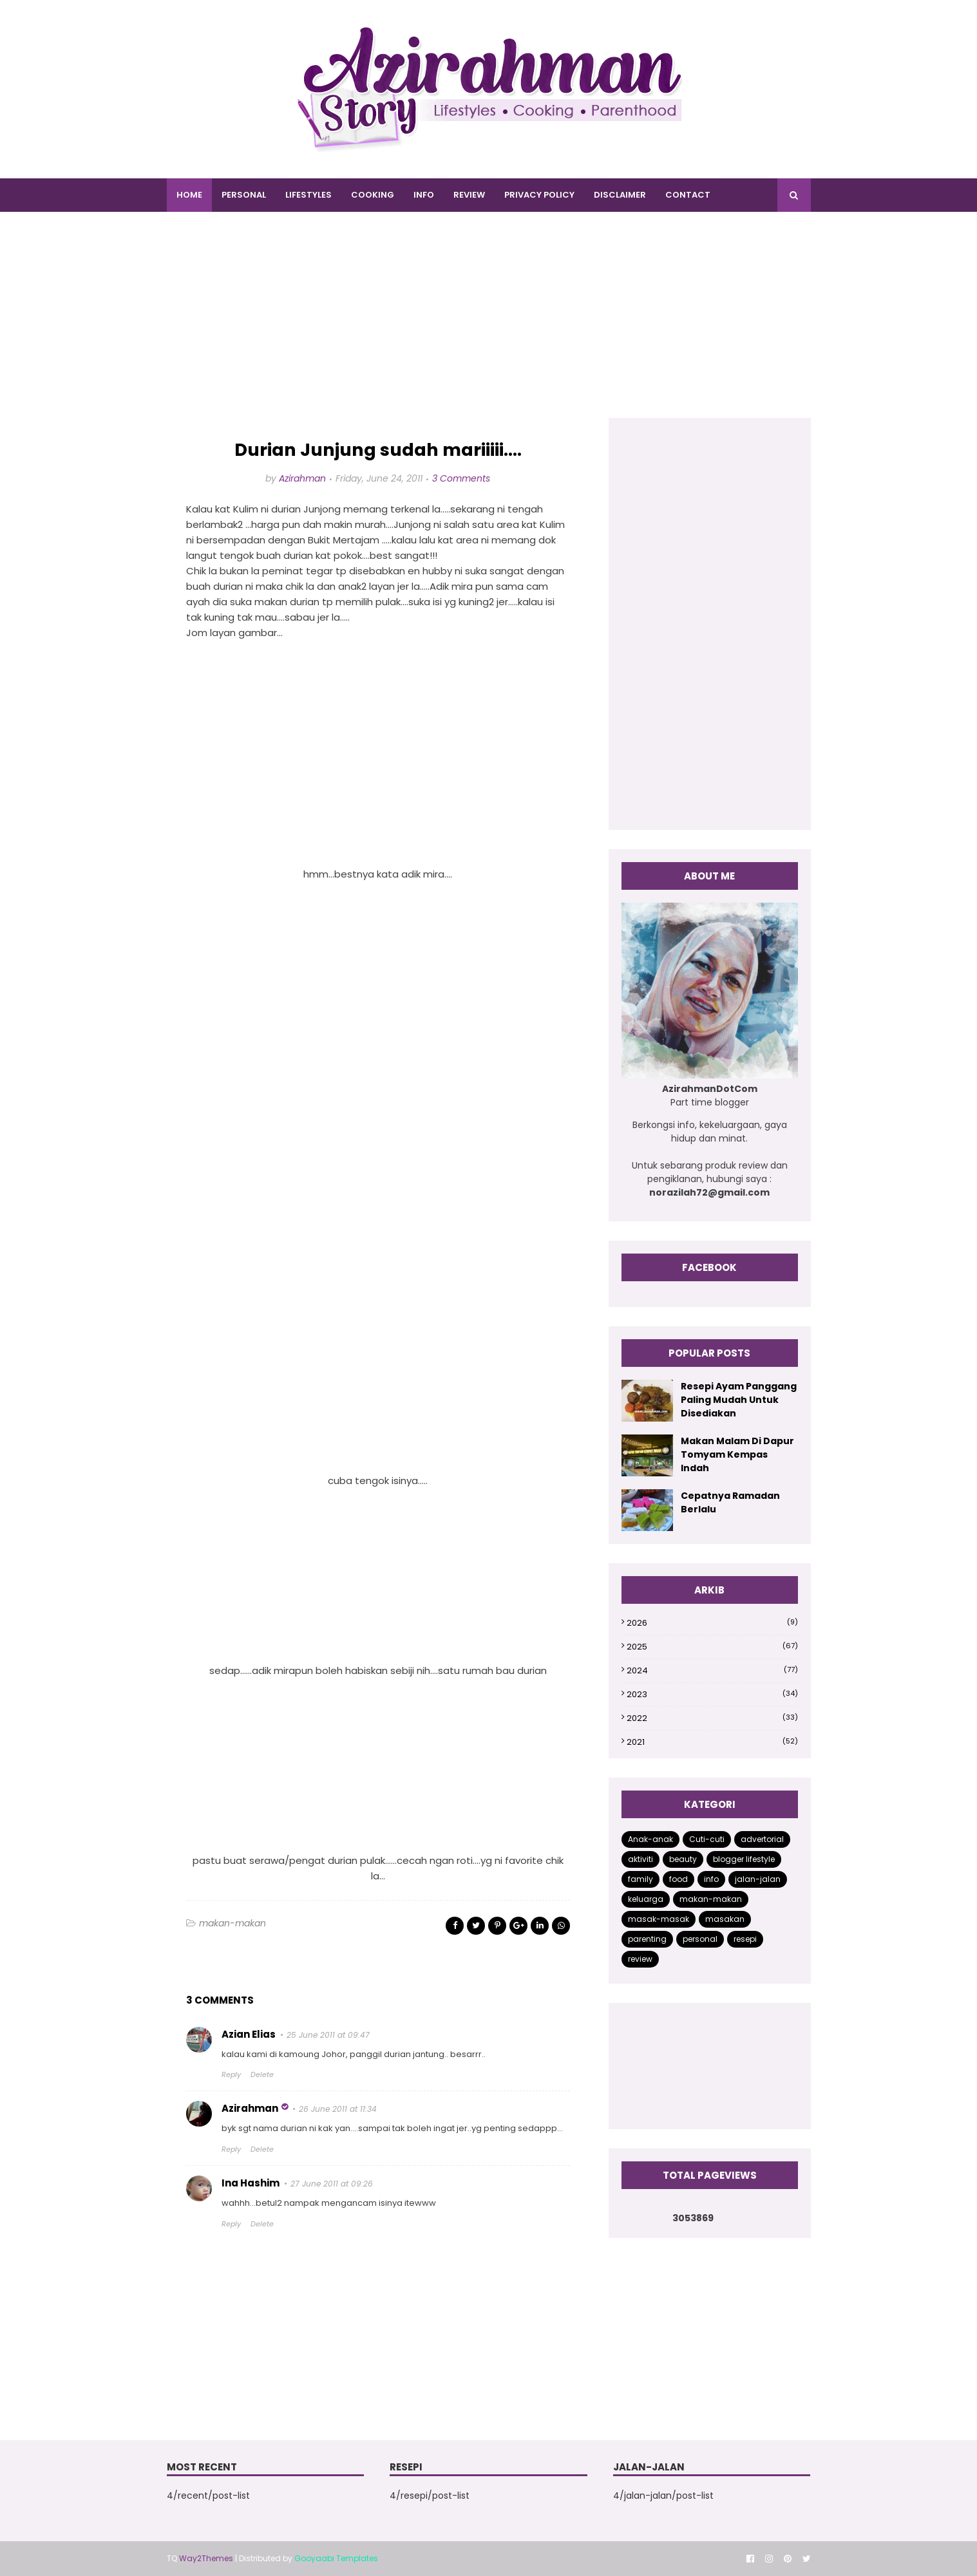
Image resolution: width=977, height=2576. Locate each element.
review (640, 1958)
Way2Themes (206, 2558)
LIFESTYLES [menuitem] (308, 195)
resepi (745, 1938)
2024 (712, 1670)
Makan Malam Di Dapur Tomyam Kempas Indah (737, 1454)
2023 (712, 1694)
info (711, 1879)
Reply (231, 2074)
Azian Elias (249, 2034)
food (678, 1879)
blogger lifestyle (744, 1859)
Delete (262, 2074)
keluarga (645, 1899)
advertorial (762, 1839)
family (640, 1879)
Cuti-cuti (707, 1839)
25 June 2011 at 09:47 (328, 2034)
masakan (725, 1918)
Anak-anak (650, 1839)
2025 (712, 1647)
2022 (712, 1718)
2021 (712, 1742)
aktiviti (640, 1859)
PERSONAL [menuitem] (244, 195)
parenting (647, 1938)
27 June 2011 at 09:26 (331, 2183)
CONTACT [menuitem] (687, 195)
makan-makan (232, 1923)
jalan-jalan (758, 1879)
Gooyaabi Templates (336, 2558)
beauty (683, 1859)
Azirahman (302, 478)
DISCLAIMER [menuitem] (620, 195)
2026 (712, 1623)
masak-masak (658, 1918)
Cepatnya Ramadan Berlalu (730, 1502)
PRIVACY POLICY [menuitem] (539, 195)
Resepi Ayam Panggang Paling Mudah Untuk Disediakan (739, 1400)
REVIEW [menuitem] (469, 195)
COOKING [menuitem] (372, 195)
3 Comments (461, 478)
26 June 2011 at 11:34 (338, 2108)
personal (700, 1938)
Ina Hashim (251, 2183)
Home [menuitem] (189, 195)
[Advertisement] (488, 328)
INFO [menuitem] (423, 195)
